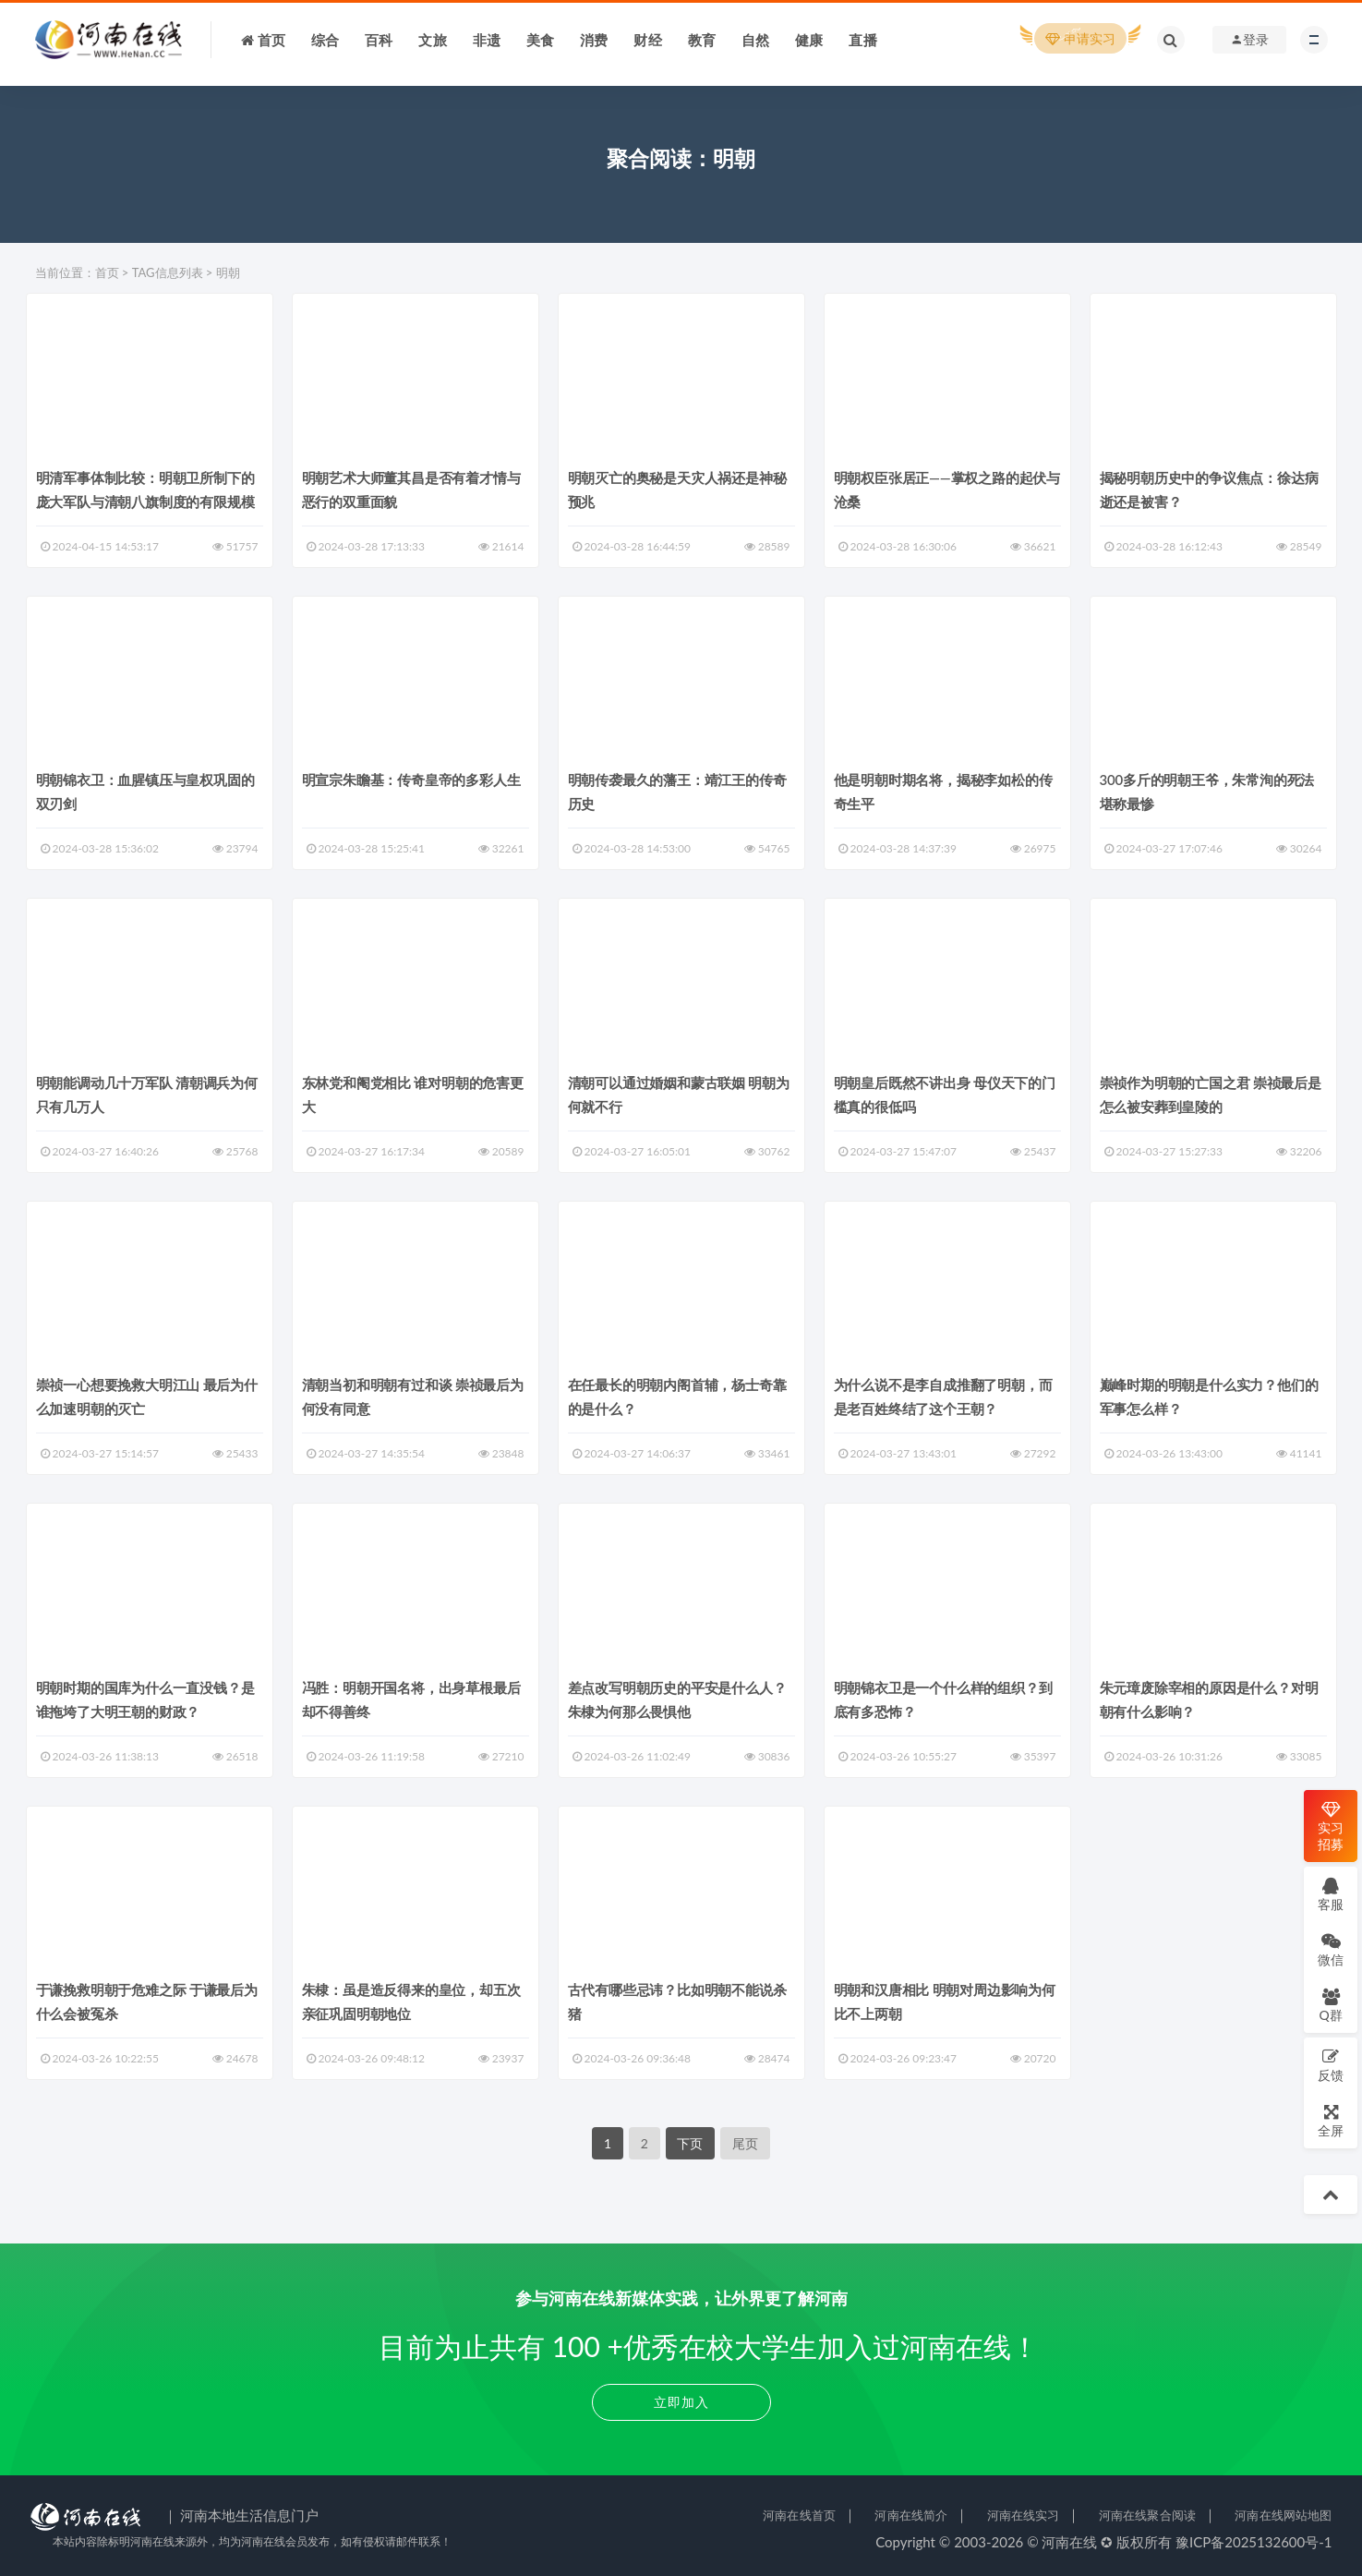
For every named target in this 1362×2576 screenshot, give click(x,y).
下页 (690, 2143)
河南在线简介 (910, 2515)
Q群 (1330, 2005)
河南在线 (1069, 2542)
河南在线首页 (799, 2515)
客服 (1331, 1894)
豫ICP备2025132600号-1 (1253, 2542)
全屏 (1331, 2120)
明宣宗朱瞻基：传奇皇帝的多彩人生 (411, 779)
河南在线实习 (1023, 2515)
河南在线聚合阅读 (1147, 2515)
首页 (107, 272)
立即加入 (681, 2402)
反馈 (1331, 2065)
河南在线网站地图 (1283, 2515)
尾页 (745, 2143)
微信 (1331, 1949)
